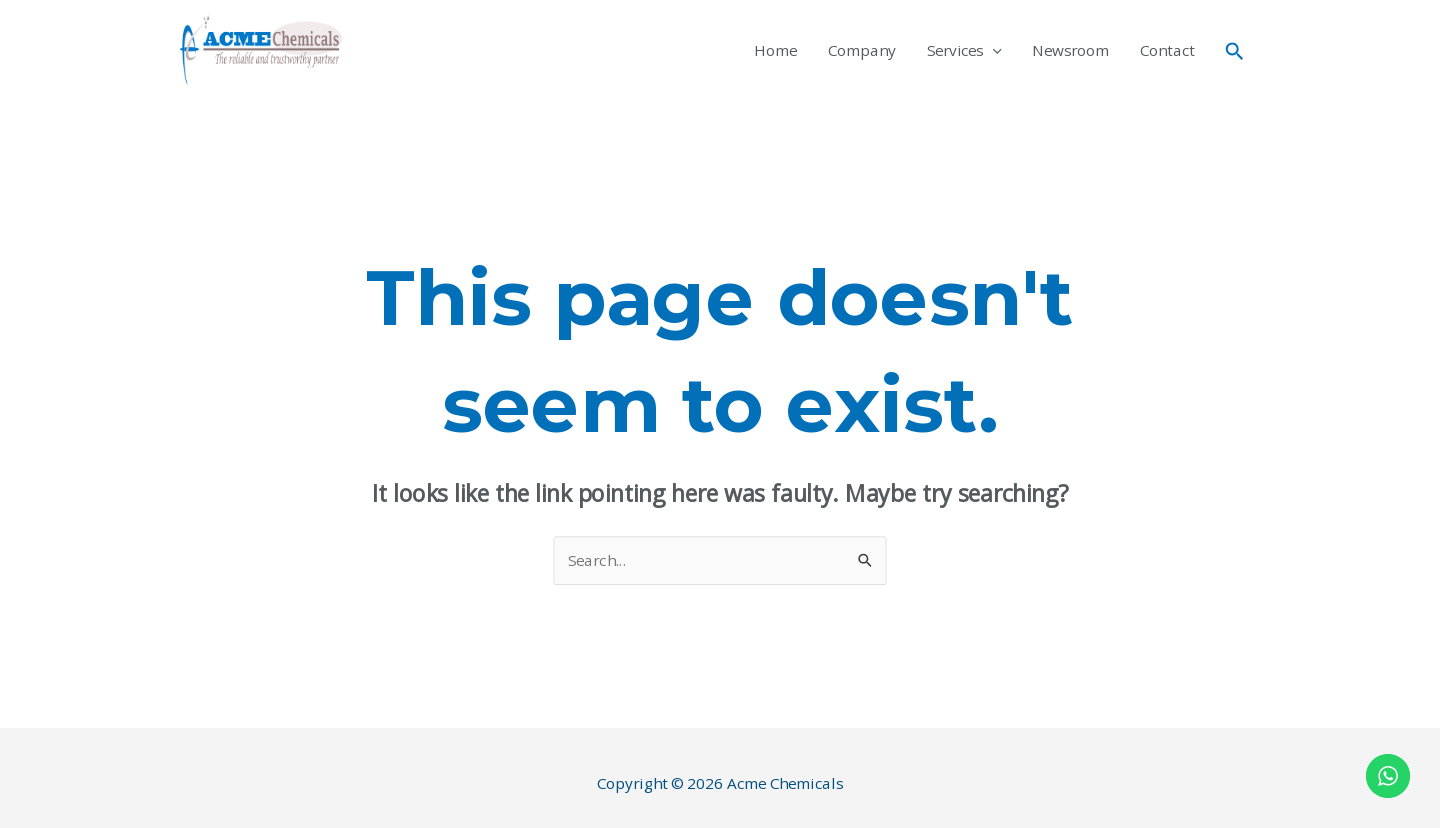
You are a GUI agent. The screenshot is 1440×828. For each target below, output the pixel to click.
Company (862, 50)
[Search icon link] (1235, 50)
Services (964, 50)
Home (775, 50)
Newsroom (1070, 50)
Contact (1167, 50)
